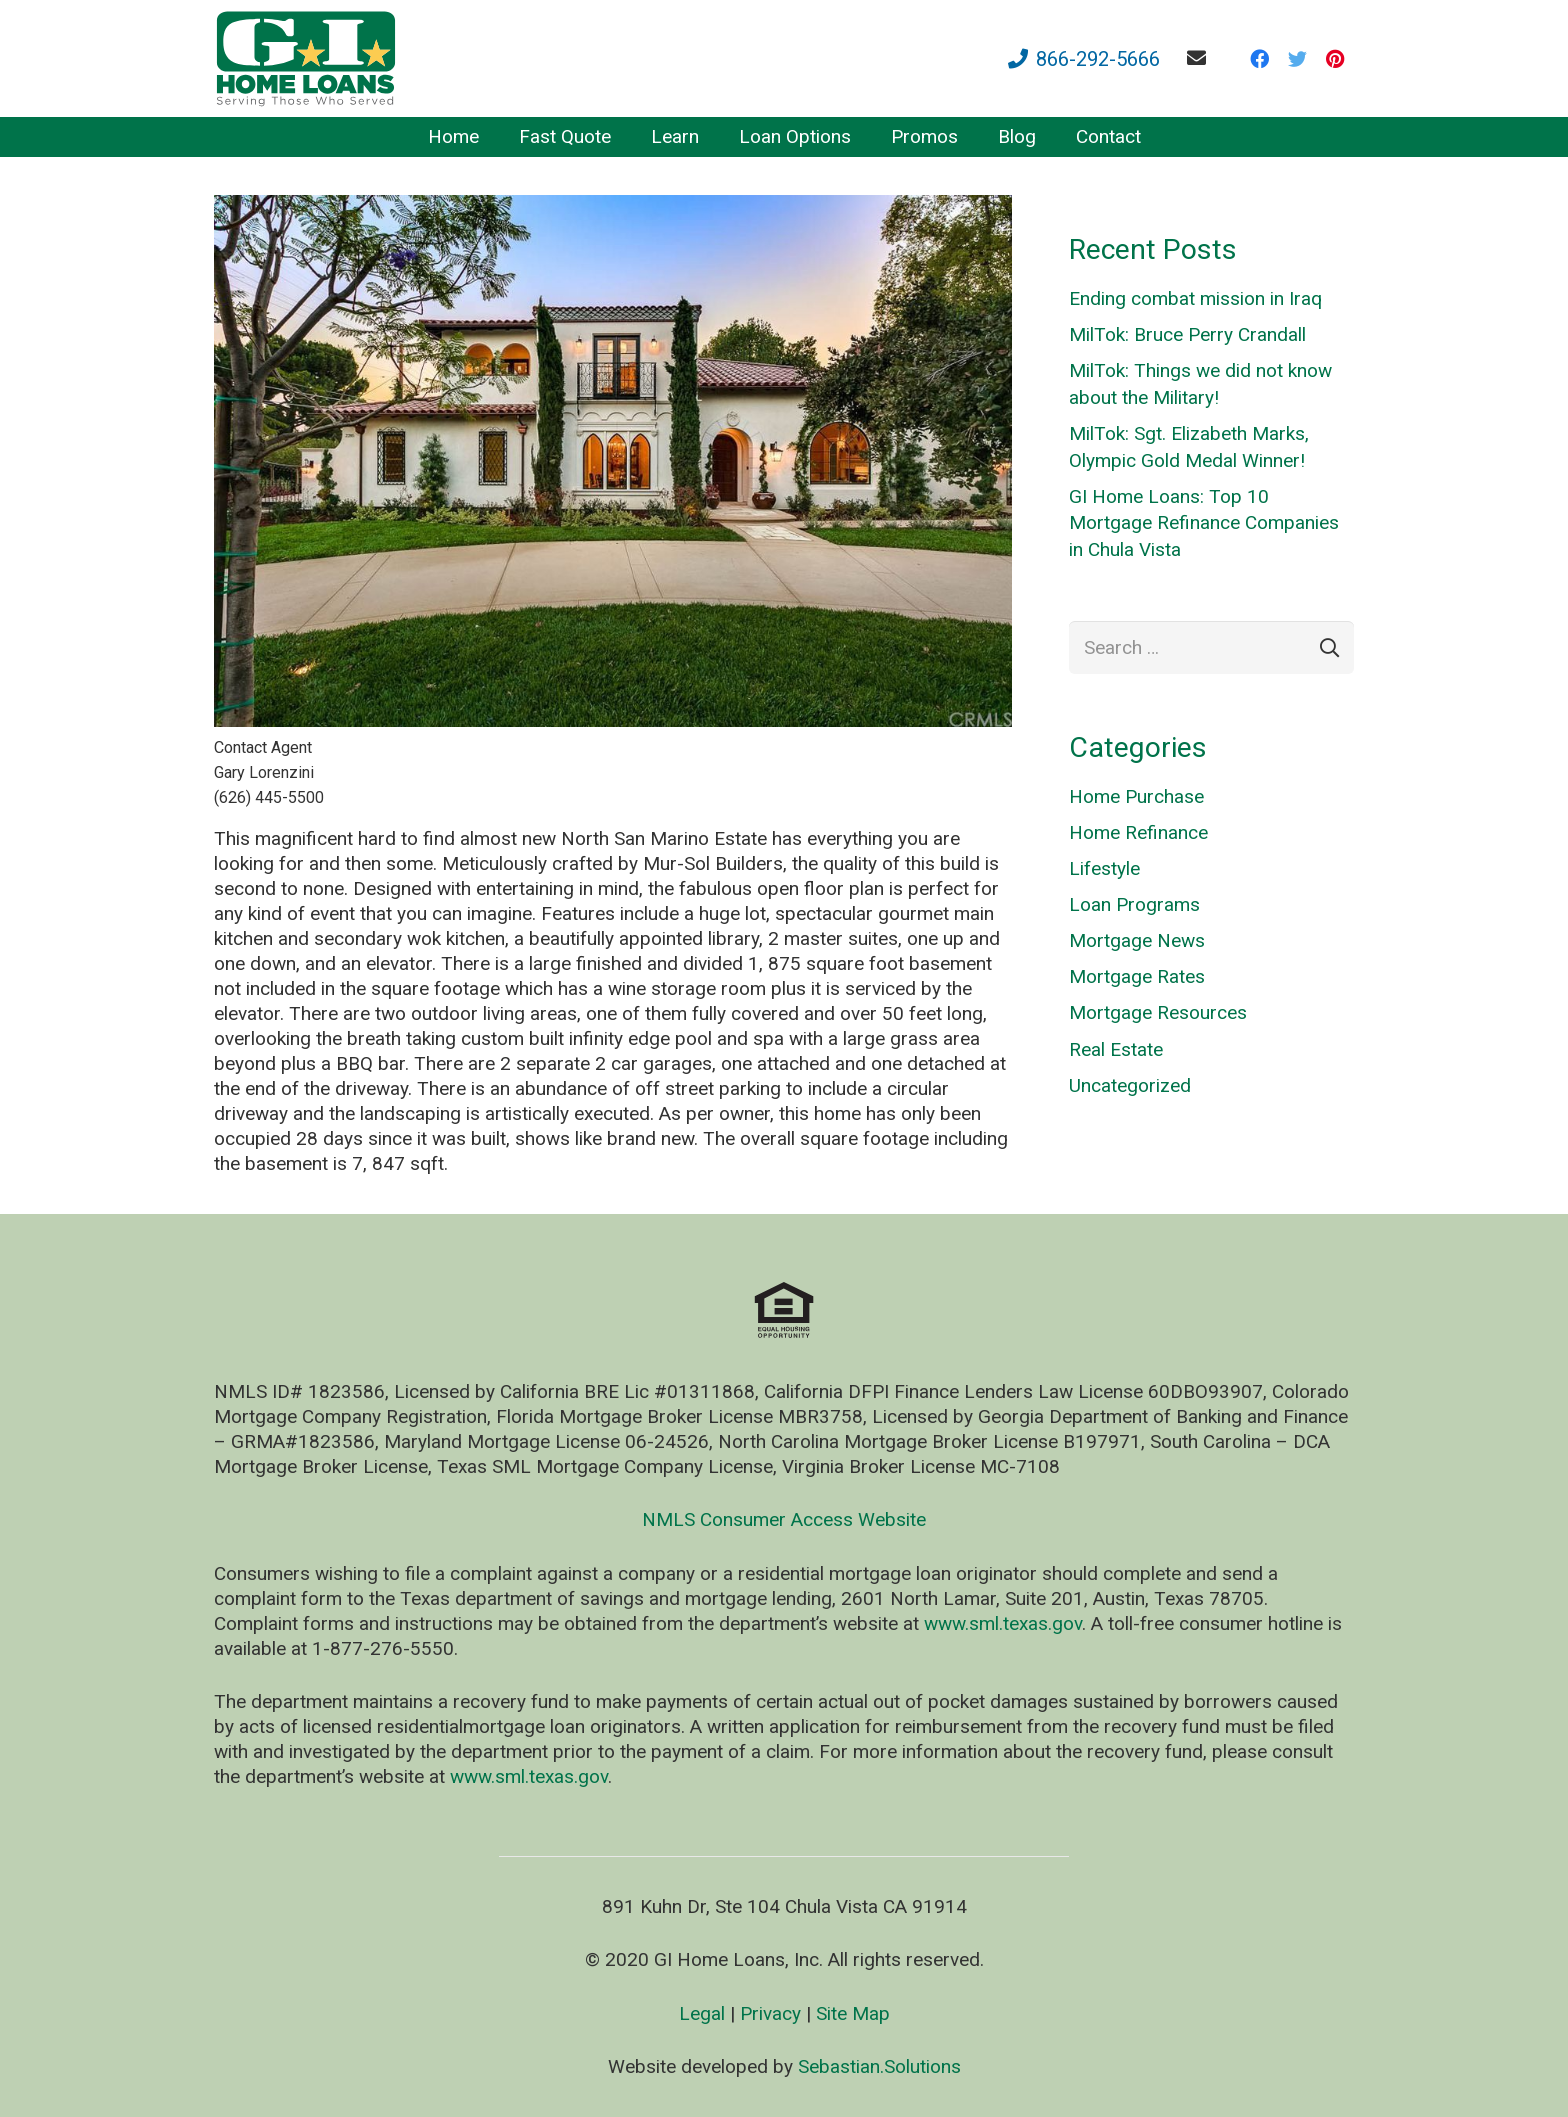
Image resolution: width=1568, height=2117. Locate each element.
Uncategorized (1130, 1085)
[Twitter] (1297, 59)
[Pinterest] (1335, 59)
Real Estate (1116, 1049)
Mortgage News (1137, 940)
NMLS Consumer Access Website (784, 1519)
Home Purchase (1136, 796)
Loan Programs (1134, 904)
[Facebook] (1259, 59)
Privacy (770, 2013)
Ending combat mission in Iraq (1195, 298)
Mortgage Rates (1137, 976)
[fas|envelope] (1200, 57)
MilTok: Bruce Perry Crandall (1187, 334)
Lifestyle (1104, 868)
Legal (702, 2013)
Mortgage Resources (1158, 1012)
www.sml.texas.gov (1003, 1623)
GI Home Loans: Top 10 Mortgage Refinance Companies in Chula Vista (1204, 523)
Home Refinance (1138, 832)
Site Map (853, 2013)
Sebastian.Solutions (879, 2066)
